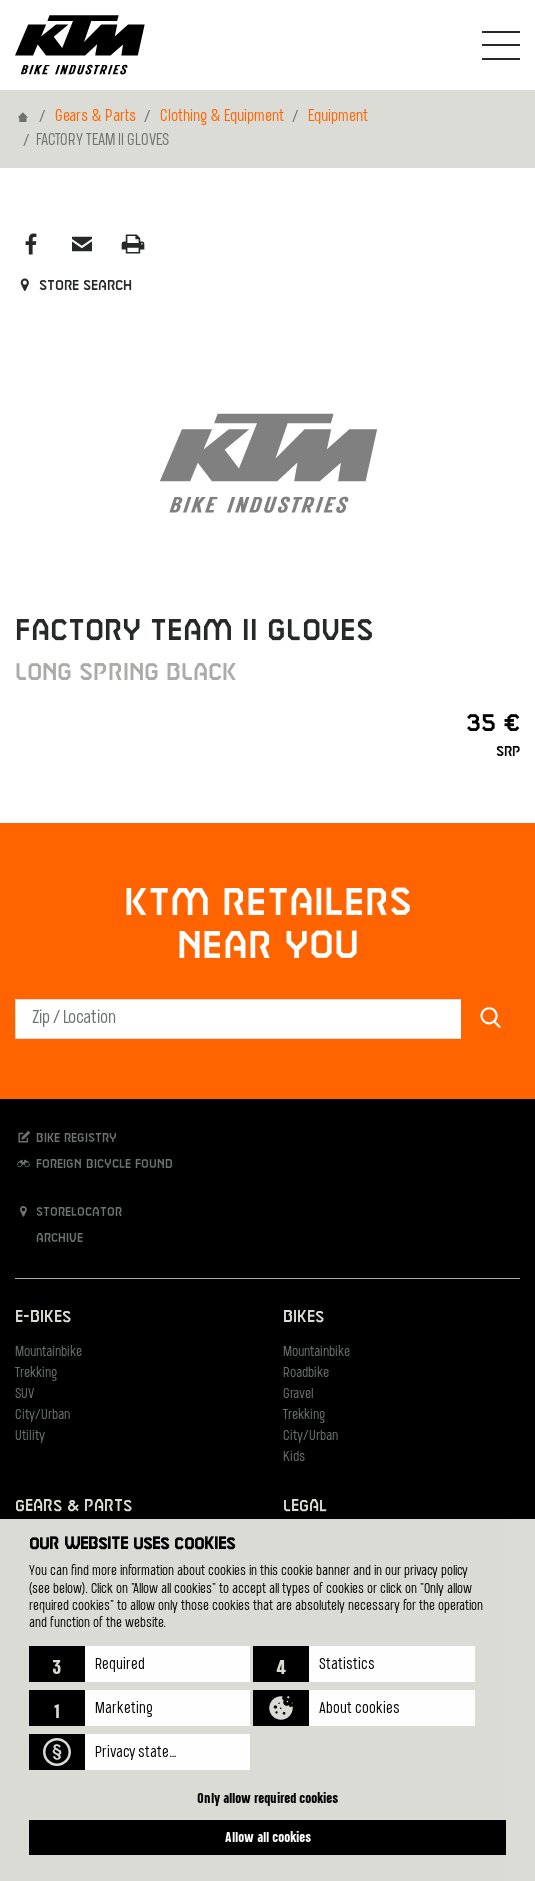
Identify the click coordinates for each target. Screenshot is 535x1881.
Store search (73, 286)
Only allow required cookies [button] (267, 1797)
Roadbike (306, 1373)
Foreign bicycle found (94, 1163)
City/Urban (42, 1415)
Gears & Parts (95, 117)
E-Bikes (43, 1317)
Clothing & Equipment (222, 117)
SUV (24, 1394)
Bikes (303, 1317)
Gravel (298, 1394)
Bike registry (66, 1137)
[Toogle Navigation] (501, 45)
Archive (49, 1237)
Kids (294, 1457)
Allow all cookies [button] (268, 1836)
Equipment (338, 117)
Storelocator (68, 1211)
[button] (139, 1664)
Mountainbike (48, 1352)
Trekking (36, 1373)
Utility (30, 1436)
